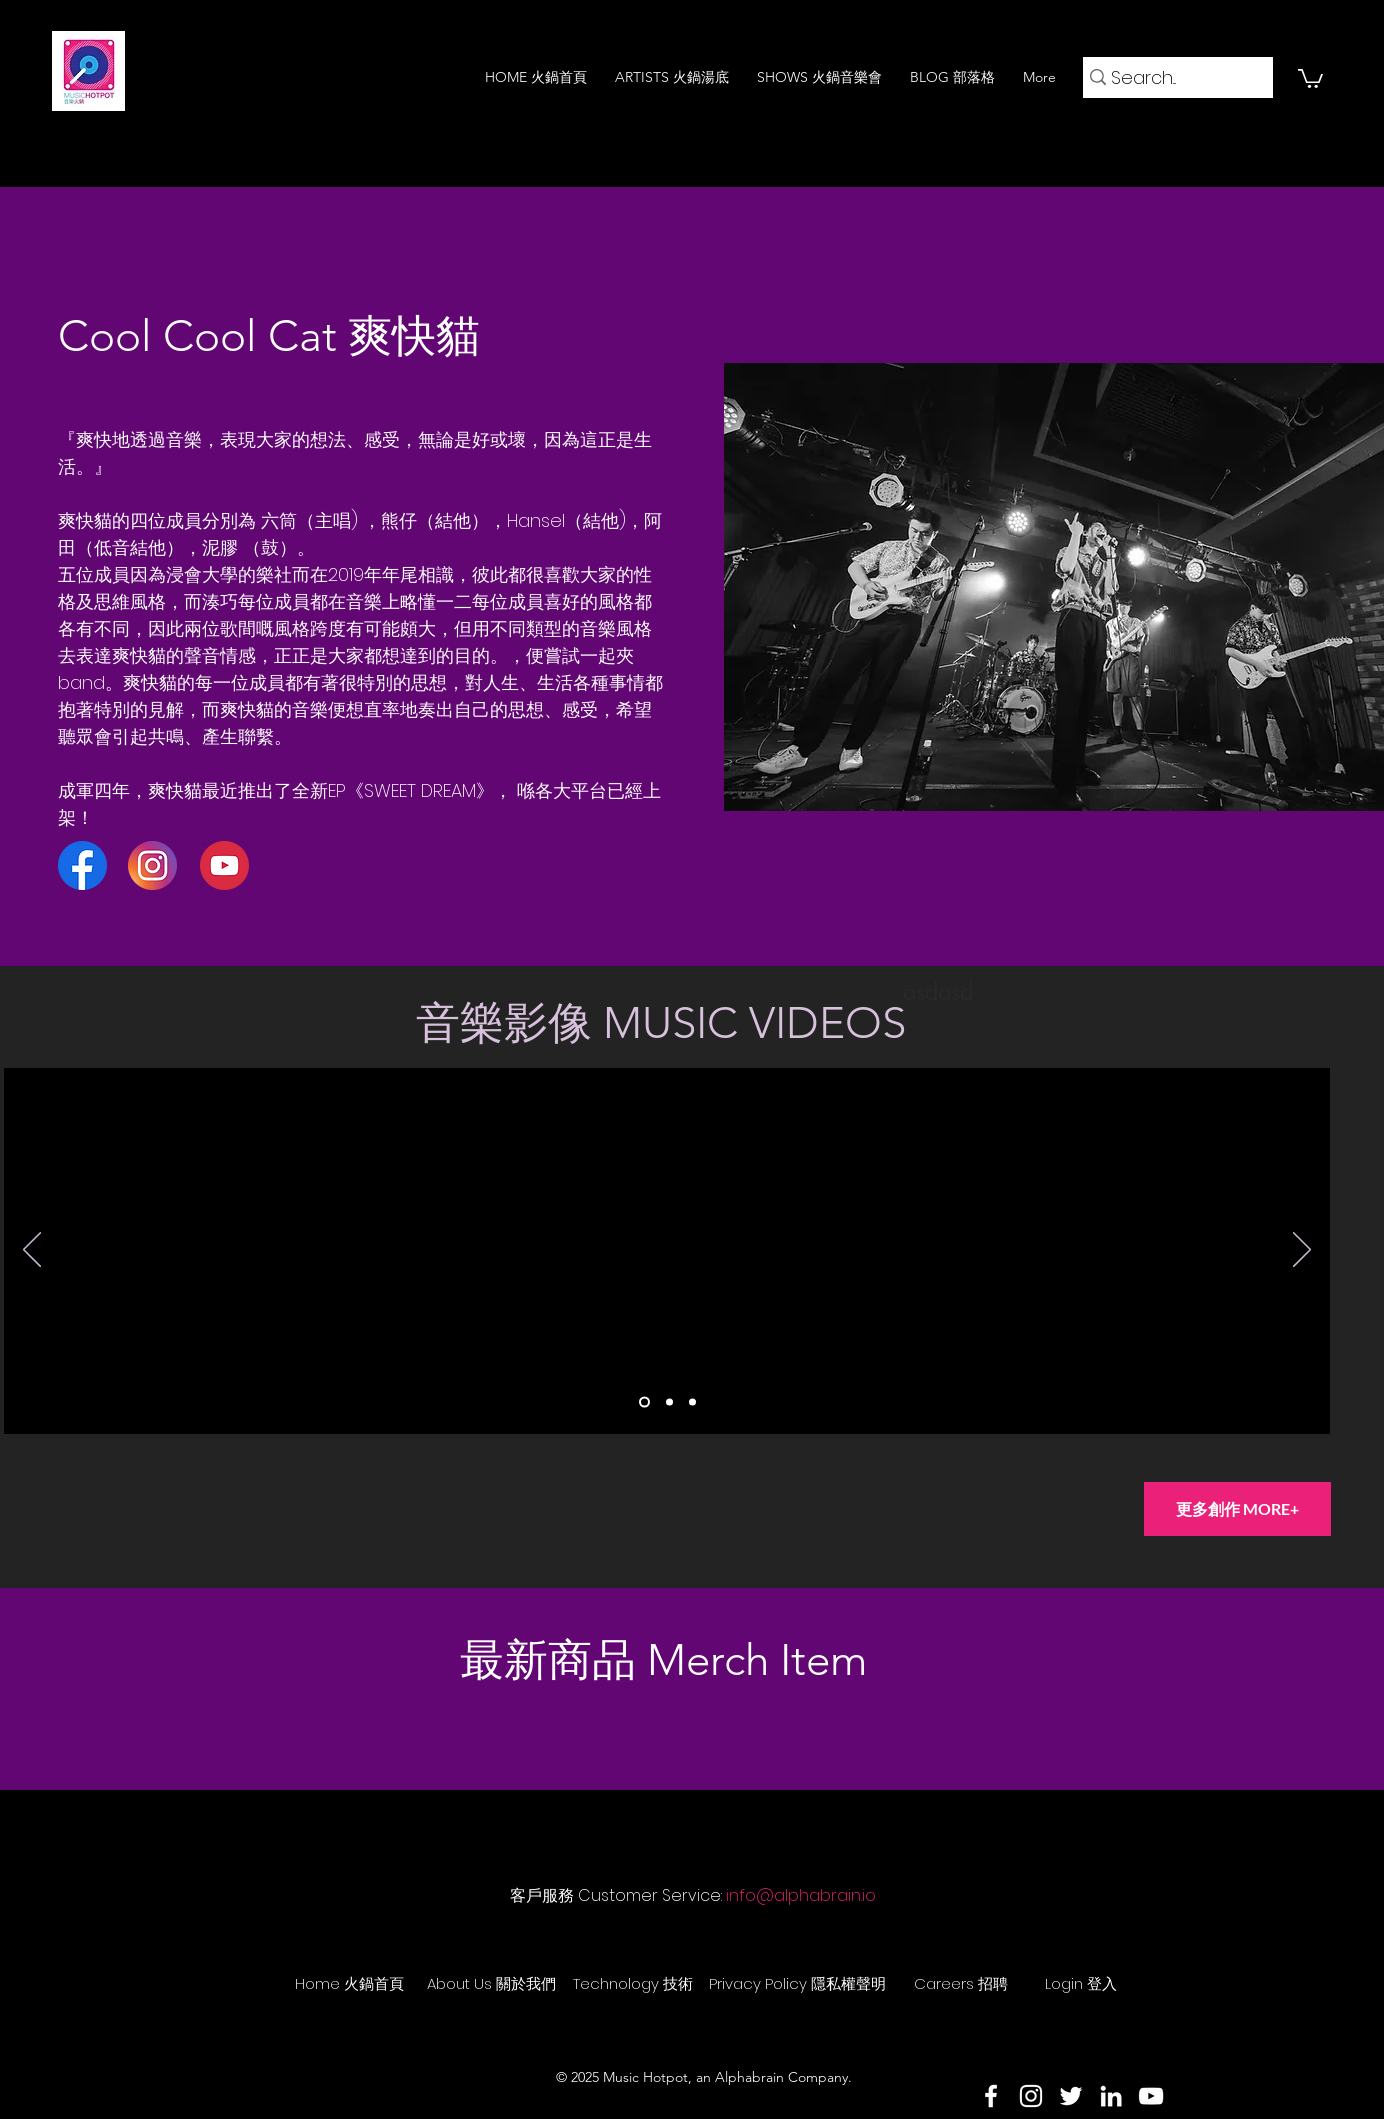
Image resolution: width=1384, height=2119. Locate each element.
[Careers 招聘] (961, 1983)
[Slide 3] (692, 1402)
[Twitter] (1071, 2096)
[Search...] (1171, 77)
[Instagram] (1031, 2096)
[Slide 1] (644, 1402)
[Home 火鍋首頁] (349, 1983)
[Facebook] (991, 2096)
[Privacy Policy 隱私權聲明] (797, 1983)
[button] (1310, 77)
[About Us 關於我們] (491, 1983)
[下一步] (1302, 1251)
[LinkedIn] (1111, 2096)
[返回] (32, 1251)
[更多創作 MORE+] (1237, 1509)
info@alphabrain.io (801, 1895)
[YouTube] (1151, 2096)
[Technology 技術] (633, 1983)
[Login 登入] (1081, 1983)
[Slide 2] (669, 1402)
